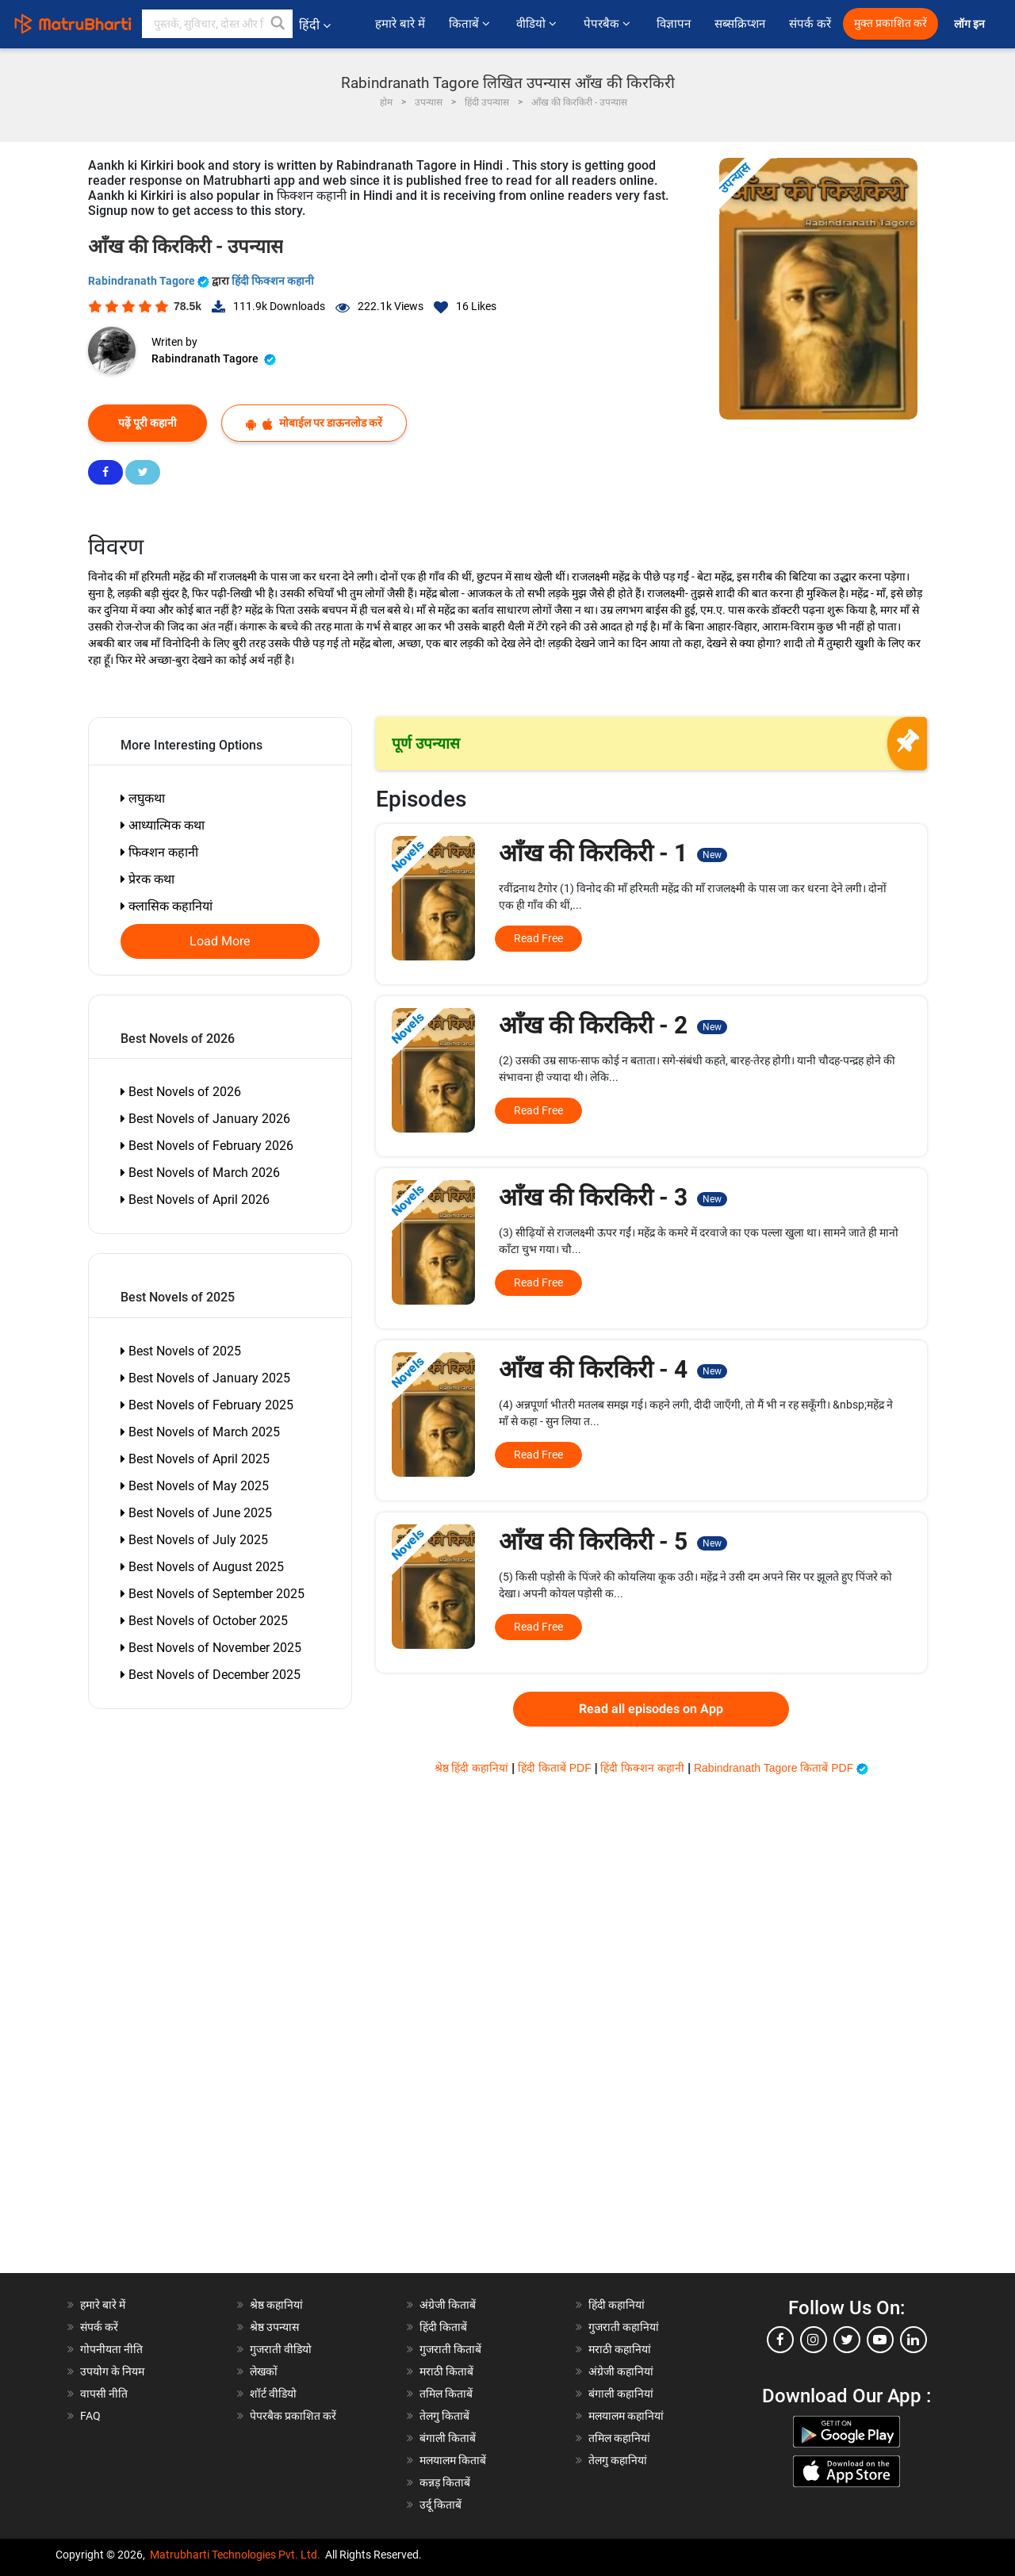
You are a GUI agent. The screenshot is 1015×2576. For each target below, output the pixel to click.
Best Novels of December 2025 (211, 1674)
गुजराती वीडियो (281, 2349)
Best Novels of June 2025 (196, 1512)
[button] (278, 24)
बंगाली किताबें (447, 2438)
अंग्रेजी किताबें (447, 2304)
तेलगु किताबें (444, 2415)
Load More (220, 941)
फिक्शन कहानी (159, 852)
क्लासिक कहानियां (167, 906)
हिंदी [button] (315, 25)
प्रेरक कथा (147, 879)
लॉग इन (970, 24)
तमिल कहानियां (619, 2438)
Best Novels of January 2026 (205, 1118)
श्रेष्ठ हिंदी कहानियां (473, 1767)
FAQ (90, 2415)
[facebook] (780, 2339)
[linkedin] (913, 2339)
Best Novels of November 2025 (211, 1647)
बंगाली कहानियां (620, 2393)
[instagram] (813, 2339)
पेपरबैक (608, 24)
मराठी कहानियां (619, 2349)
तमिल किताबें (446, 2393)
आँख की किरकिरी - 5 (613, 1541)
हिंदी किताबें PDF (556, 1767)
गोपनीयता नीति (111, 2349)
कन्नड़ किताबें (444, 2482)
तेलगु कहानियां (617, 2460)
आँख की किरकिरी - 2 (613, 1025)
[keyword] (217, 24)
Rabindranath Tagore (150, 280)
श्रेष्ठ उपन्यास (274, 2327)
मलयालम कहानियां (626, 2415)
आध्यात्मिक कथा (163, 825)
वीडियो (537, 24)
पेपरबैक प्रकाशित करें (293, 2415)
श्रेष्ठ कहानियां (276, 2304)
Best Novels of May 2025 (195, 1485)
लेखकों (264, 2371)
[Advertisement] (179, 2035)
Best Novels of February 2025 (207, 1405)
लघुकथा (143, 798)
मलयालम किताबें (452, 2460)
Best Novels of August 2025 (202, 1566)
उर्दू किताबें (440, 2504)
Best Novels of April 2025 (195, 1458)
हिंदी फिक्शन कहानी (273, 280)
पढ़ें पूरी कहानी (147, 422)
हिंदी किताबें (443, 2327)
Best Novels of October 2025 (204, 1620)
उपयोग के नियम (112, 2371)
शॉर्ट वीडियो (273, 2393)
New (712, 855)
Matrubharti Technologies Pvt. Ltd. (235, 2554)
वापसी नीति (104, 2393)
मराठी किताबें (446, 2371)
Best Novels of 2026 (181, 1091)
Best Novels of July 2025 (194, 1539)
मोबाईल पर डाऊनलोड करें (314, 423)
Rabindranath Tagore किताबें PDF (781, 1767)
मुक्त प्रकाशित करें (890, 23)
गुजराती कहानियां (623, 2327)
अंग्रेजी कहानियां (620, 2371)
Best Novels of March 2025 (200, 1431)
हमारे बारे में (399, 24)
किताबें (470, 24)
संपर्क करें (810, 24)
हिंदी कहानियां (616, 2304)
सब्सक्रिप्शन (739, 24)
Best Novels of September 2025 (212, 1593)
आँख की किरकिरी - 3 (613, 1197)
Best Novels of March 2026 (200, 1172)
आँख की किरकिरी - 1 (613, 853)
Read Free (538, 938)
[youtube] (880, 2339)
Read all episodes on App (651, 1709)
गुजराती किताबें (450, 2349)
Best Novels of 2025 (181, 1351)
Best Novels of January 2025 (205, 1378)
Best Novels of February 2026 (207, 1145)
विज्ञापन (674, 24)
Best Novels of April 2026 (195, 1199)
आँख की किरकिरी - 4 (613, 1369)
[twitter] (846, 2339)
